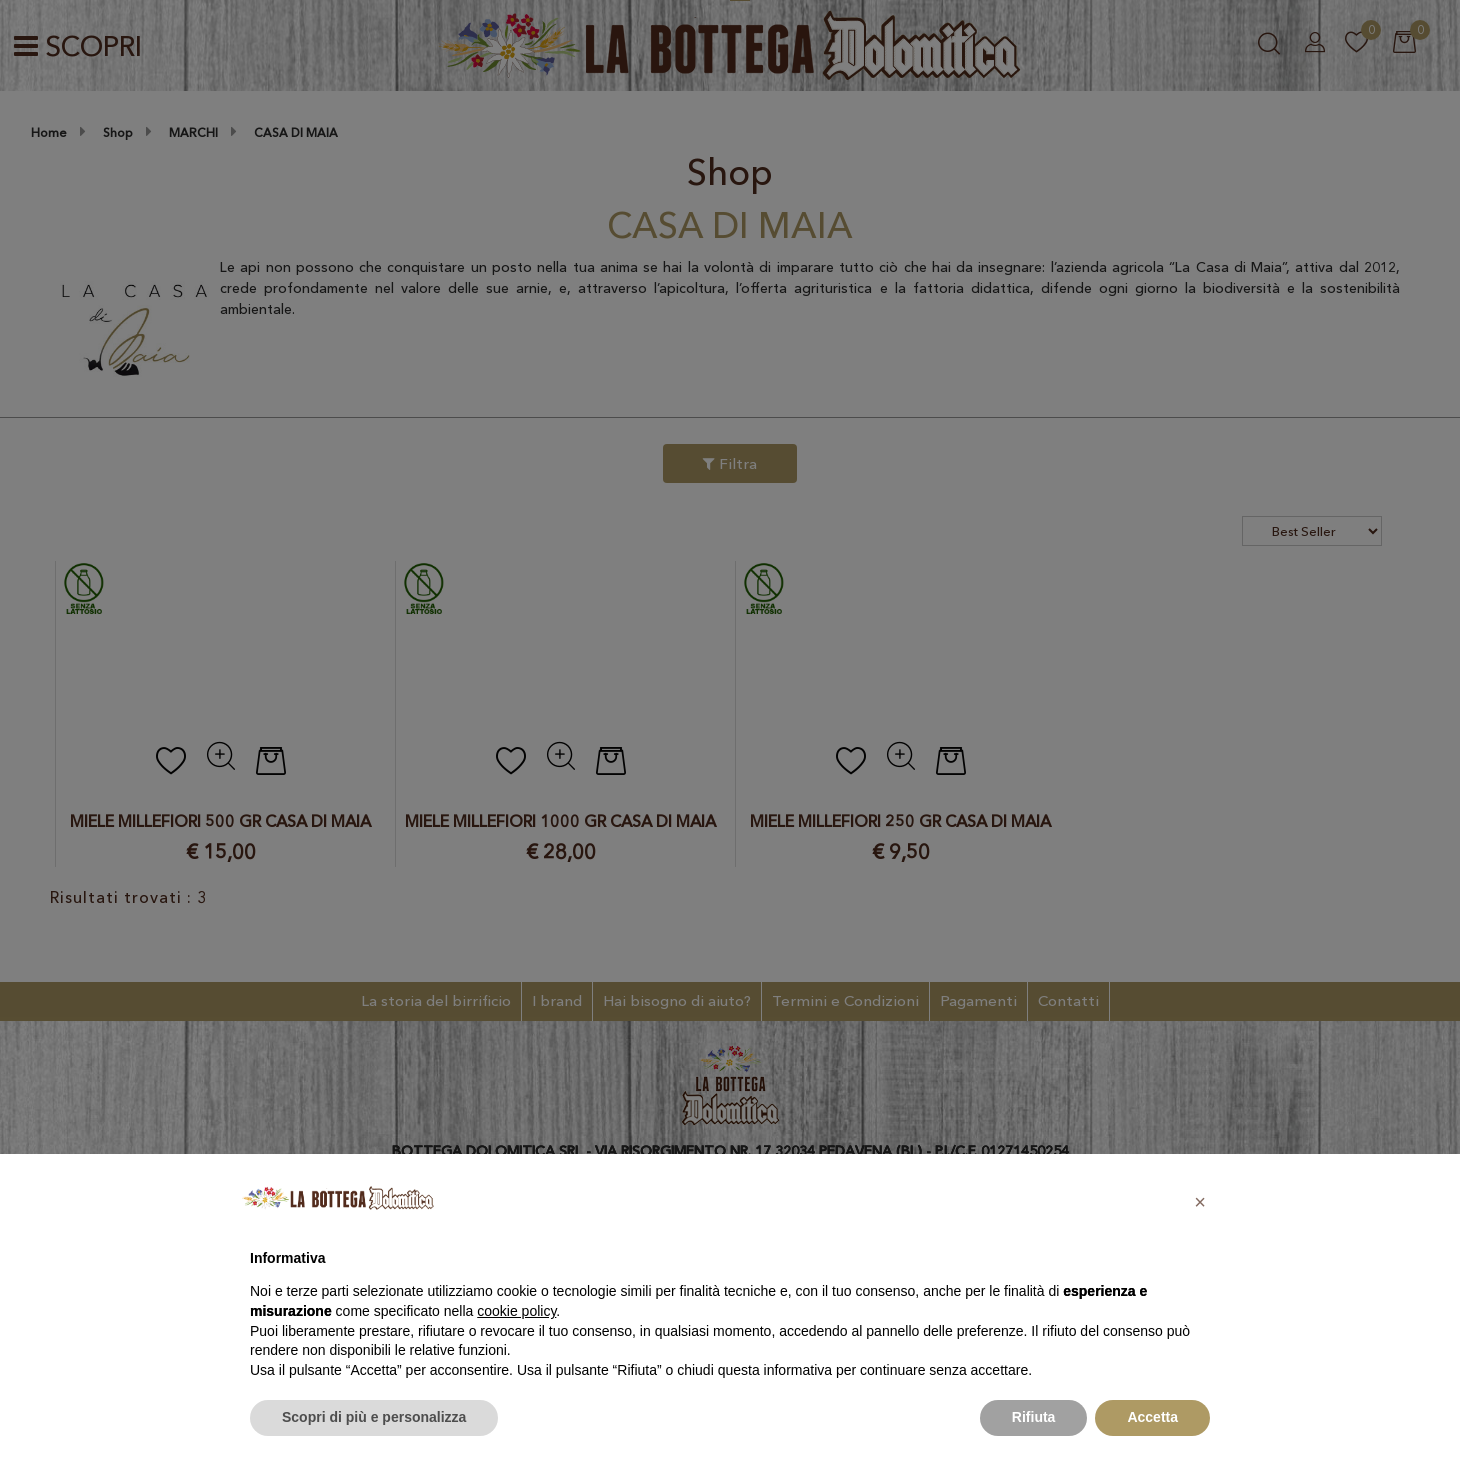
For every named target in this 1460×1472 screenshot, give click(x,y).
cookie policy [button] (516, 1311)
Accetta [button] (1152, 1417)
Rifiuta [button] (1034, 1417)
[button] (1200, 1202)
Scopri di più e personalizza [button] (374, 1417)
